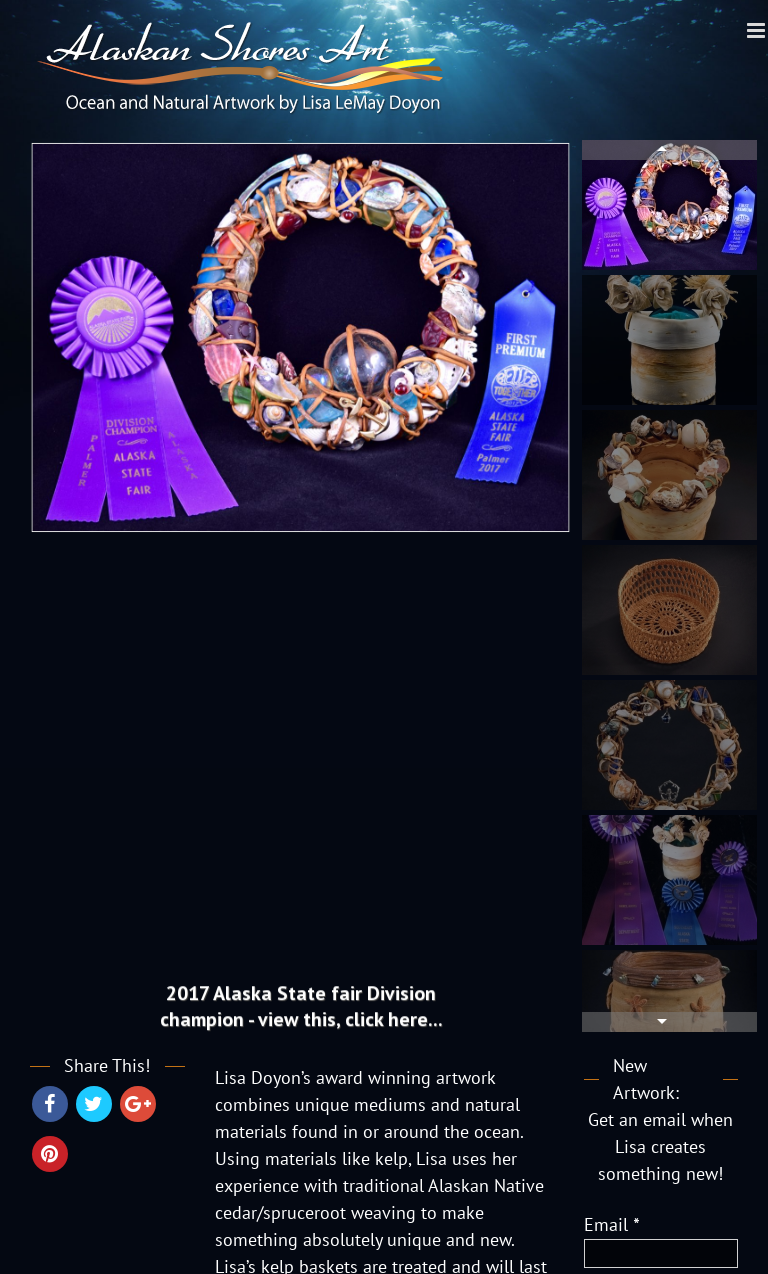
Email (612, 1224)
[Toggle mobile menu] (757, 30)
